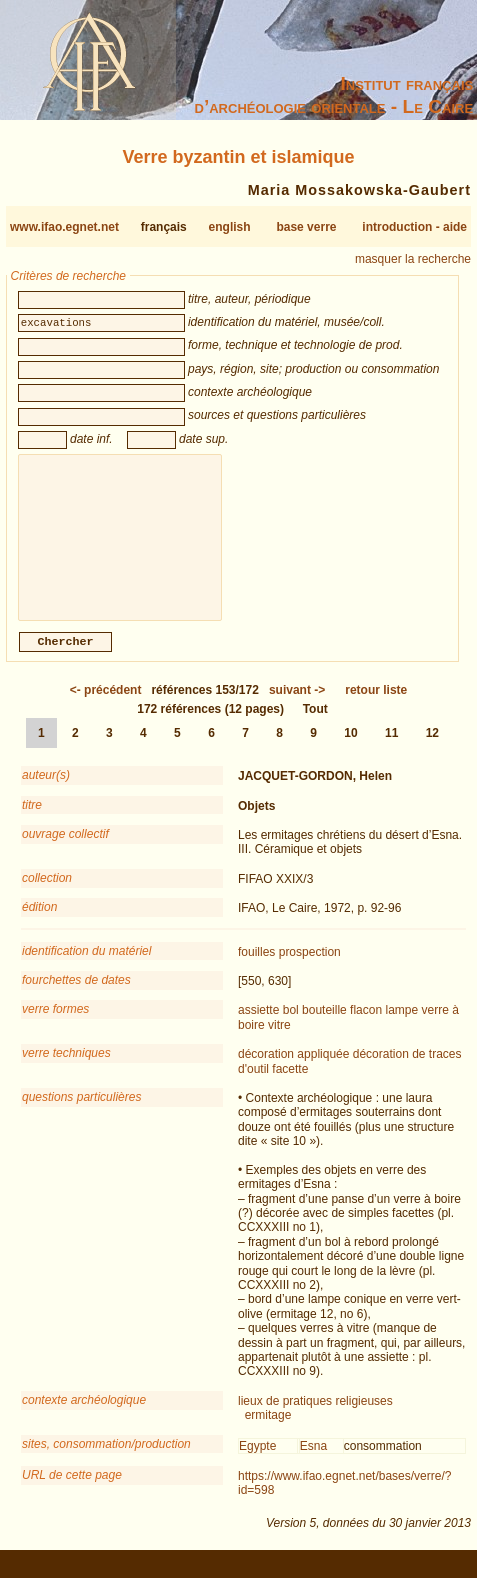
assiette (258, 1026)
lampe (401, 1026)
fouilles (256, 968)
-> (297, 706)
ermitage (268, 1431)
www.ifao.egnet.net (64, 227)
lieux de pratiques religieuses (315, 1417)
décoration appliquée (293, 1070)
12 (432, 749)
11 (391, 749)
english (230, 227)
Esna (313, 1462)
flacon (366, 1026)
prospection (310, 968)
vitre (279, 1041)
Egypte (257, 1462)
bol (291, 1026)
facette (290, 1085)
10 (350, 749)
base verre (306, 227)
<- (106, 706)
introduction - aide (414, 227)
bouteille (324, 1026)
